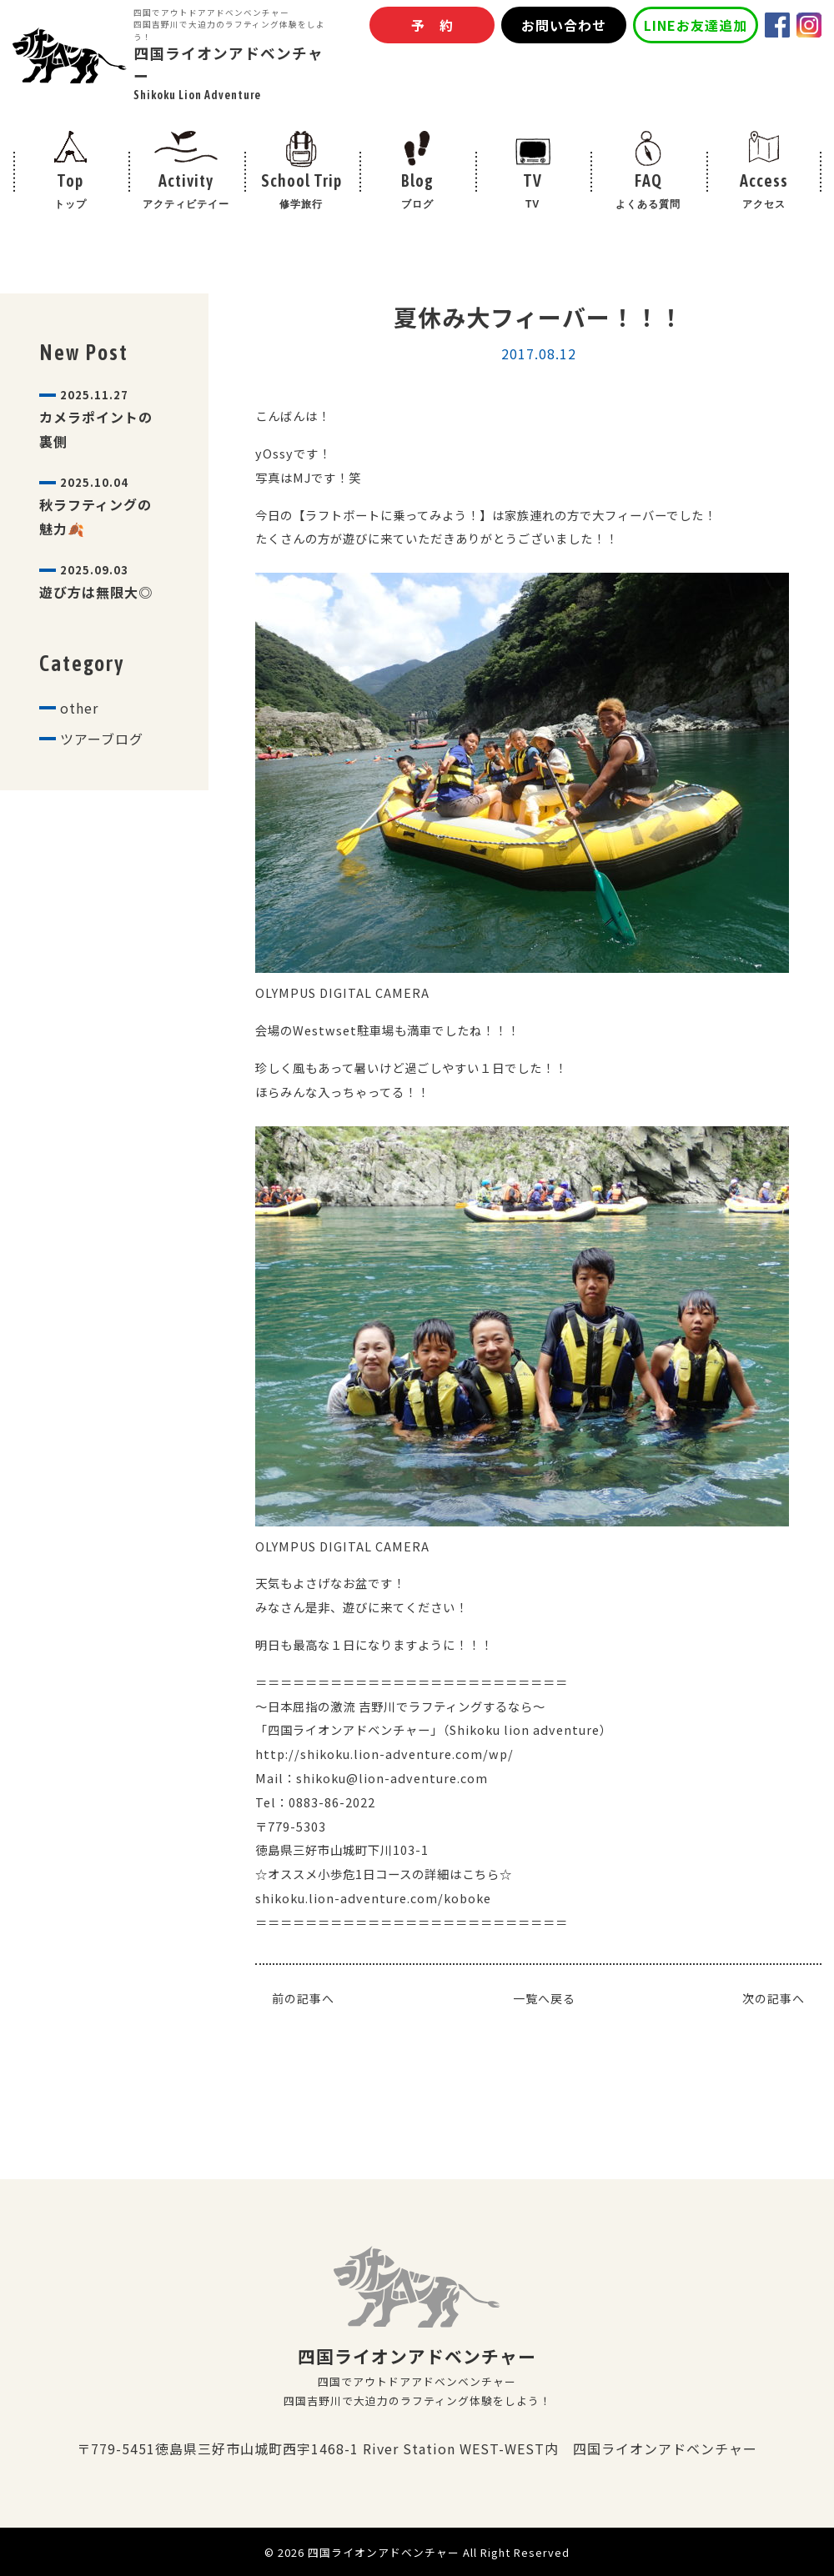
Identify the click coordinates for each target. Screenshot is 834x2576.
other (79, 708)
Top (70, 192)
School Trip (301, 192)
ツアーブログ (101, 739)
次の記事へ (773, 1998)
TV (532, 192)
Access (763, 192)
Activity (186, 192)
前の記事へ (303, 1998)
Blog (417, 192)
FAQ (648, 192)
